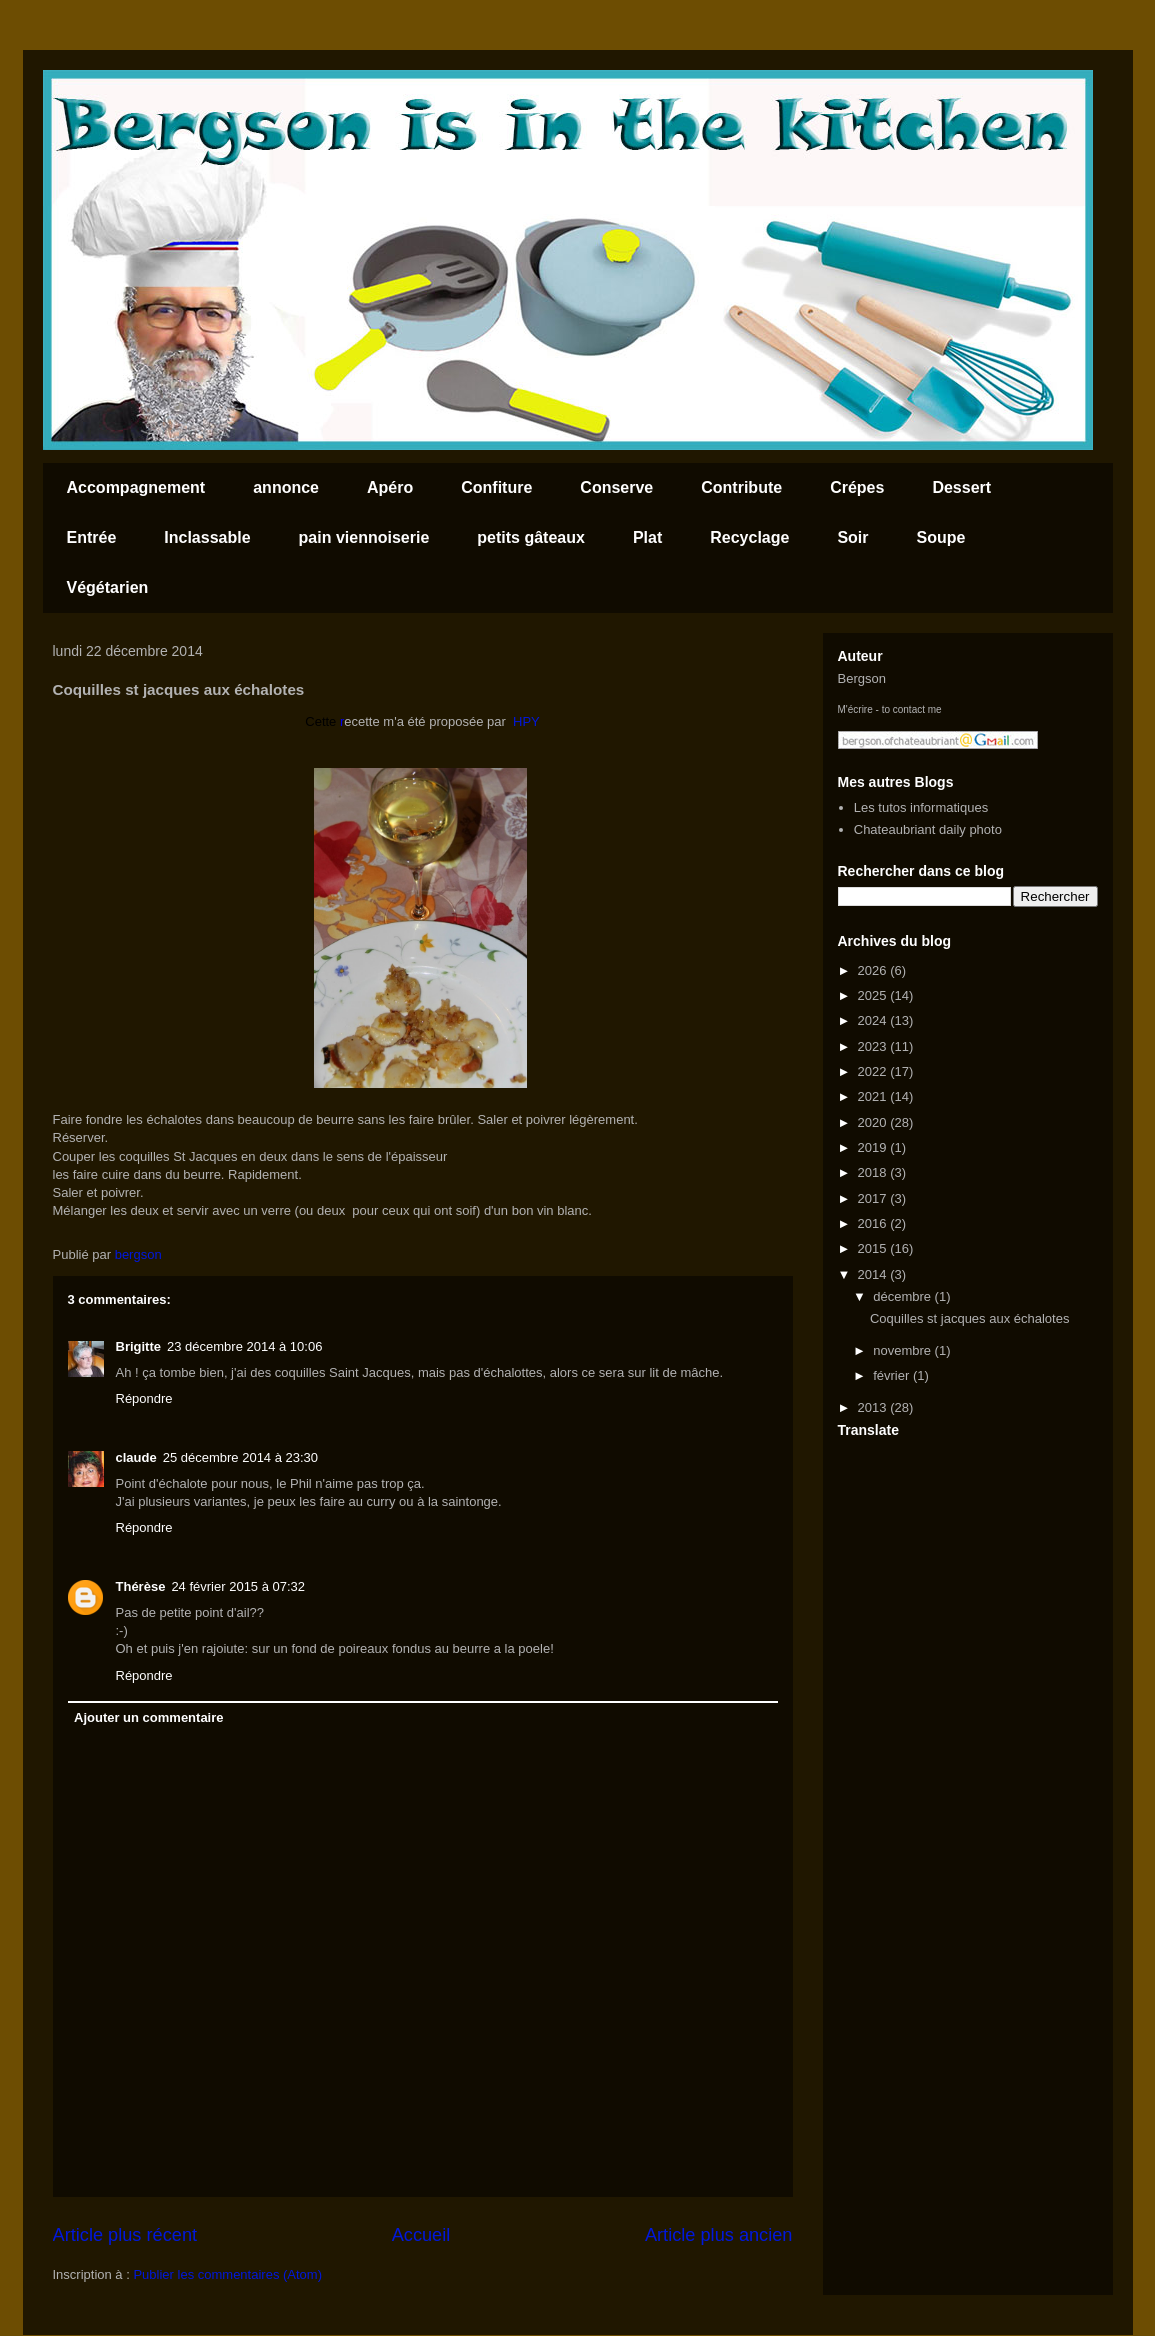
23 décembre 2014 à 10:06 (244, 1346)
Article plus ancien (719, 2235)
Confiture (496, 487)
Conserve (616, 487)
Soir (852, 537)
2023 (874, 1046)
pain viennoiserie (364, 537)
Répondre (144, 1398)
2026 (874, 970)
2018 (874, 1172)
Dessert (961, 487)
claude (136, 1457)
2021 (874, 1096)
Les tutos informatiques (921, 807)
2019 (874, 1147)
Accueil (421, 2235)
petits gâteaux (531, 537)
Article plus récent (125, 2235)
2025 (874, 995)
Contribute (741, 487)
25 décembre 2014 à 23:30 (240, 1457)
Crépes (857, 487)
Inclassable (207, 537)
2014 (874, 1274)
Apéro (390, 487)
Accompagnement (136, 487)
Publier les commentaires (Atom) (227, 2274)
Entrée (92, 537)
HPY (526, 721)
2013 (874, 1407)
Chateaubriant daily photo (928, 829)
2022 (874, 1071)
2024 (874, 1020)
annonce (286, 487)
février (893, 1375)
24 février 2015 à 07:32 (238, 1586)
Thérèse (141, 1586)
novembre (903, 1350)
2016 (874, 1223)
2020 (874, 1122)
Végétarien (108, 587)
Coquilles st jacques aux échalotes (969, 1318)
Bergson (862, 678)
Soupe (941, 537)
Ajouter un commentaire (149, 1717)
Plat (647, 537)
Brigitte (139, 1346)
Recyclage (749, 537)
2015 (874, 1248)
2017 (874, 1198)
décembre (903, 1296)
